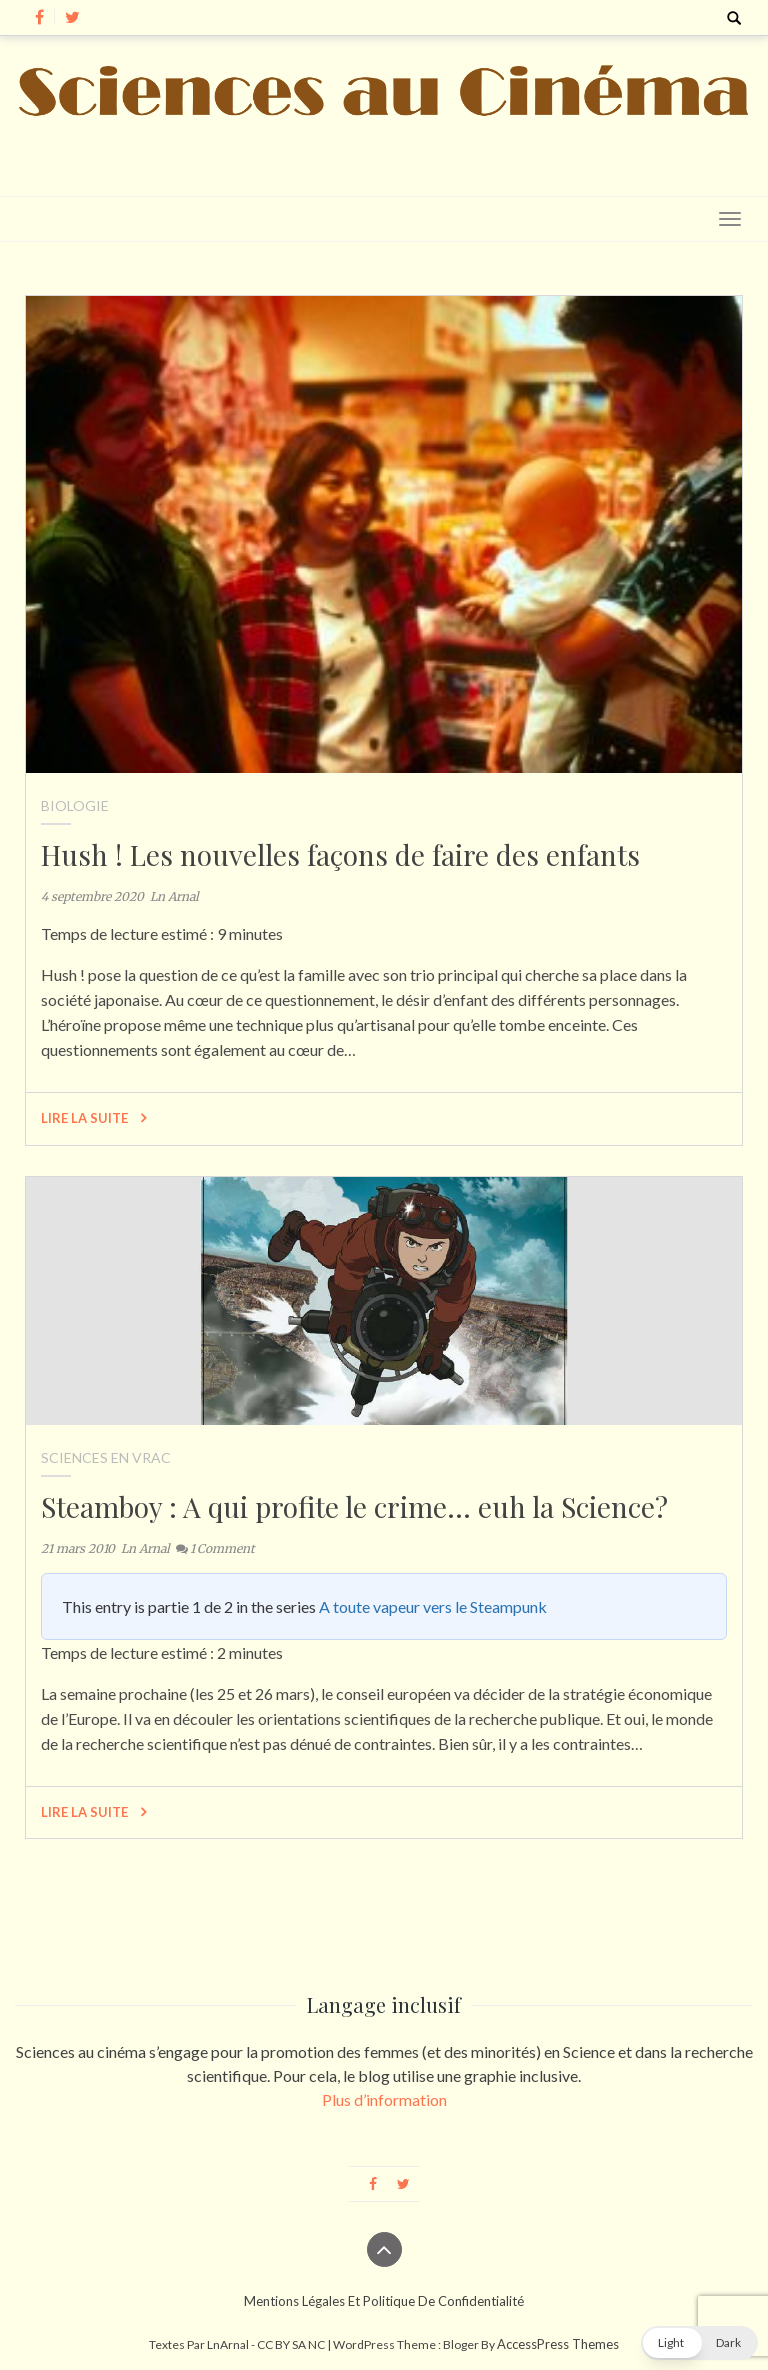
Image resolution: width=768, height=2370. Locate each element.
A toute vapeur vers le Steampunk (433, 1606)
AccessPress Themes (558, 2344)
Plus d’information (384, 2099)
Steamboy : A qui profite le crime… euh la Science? (354, 1506)
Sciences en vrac (106, 1457)
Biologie (75, 805)
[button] (699, 2343)
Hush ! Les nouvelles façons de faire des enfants (340, 854)
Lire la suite (93, 1118)
